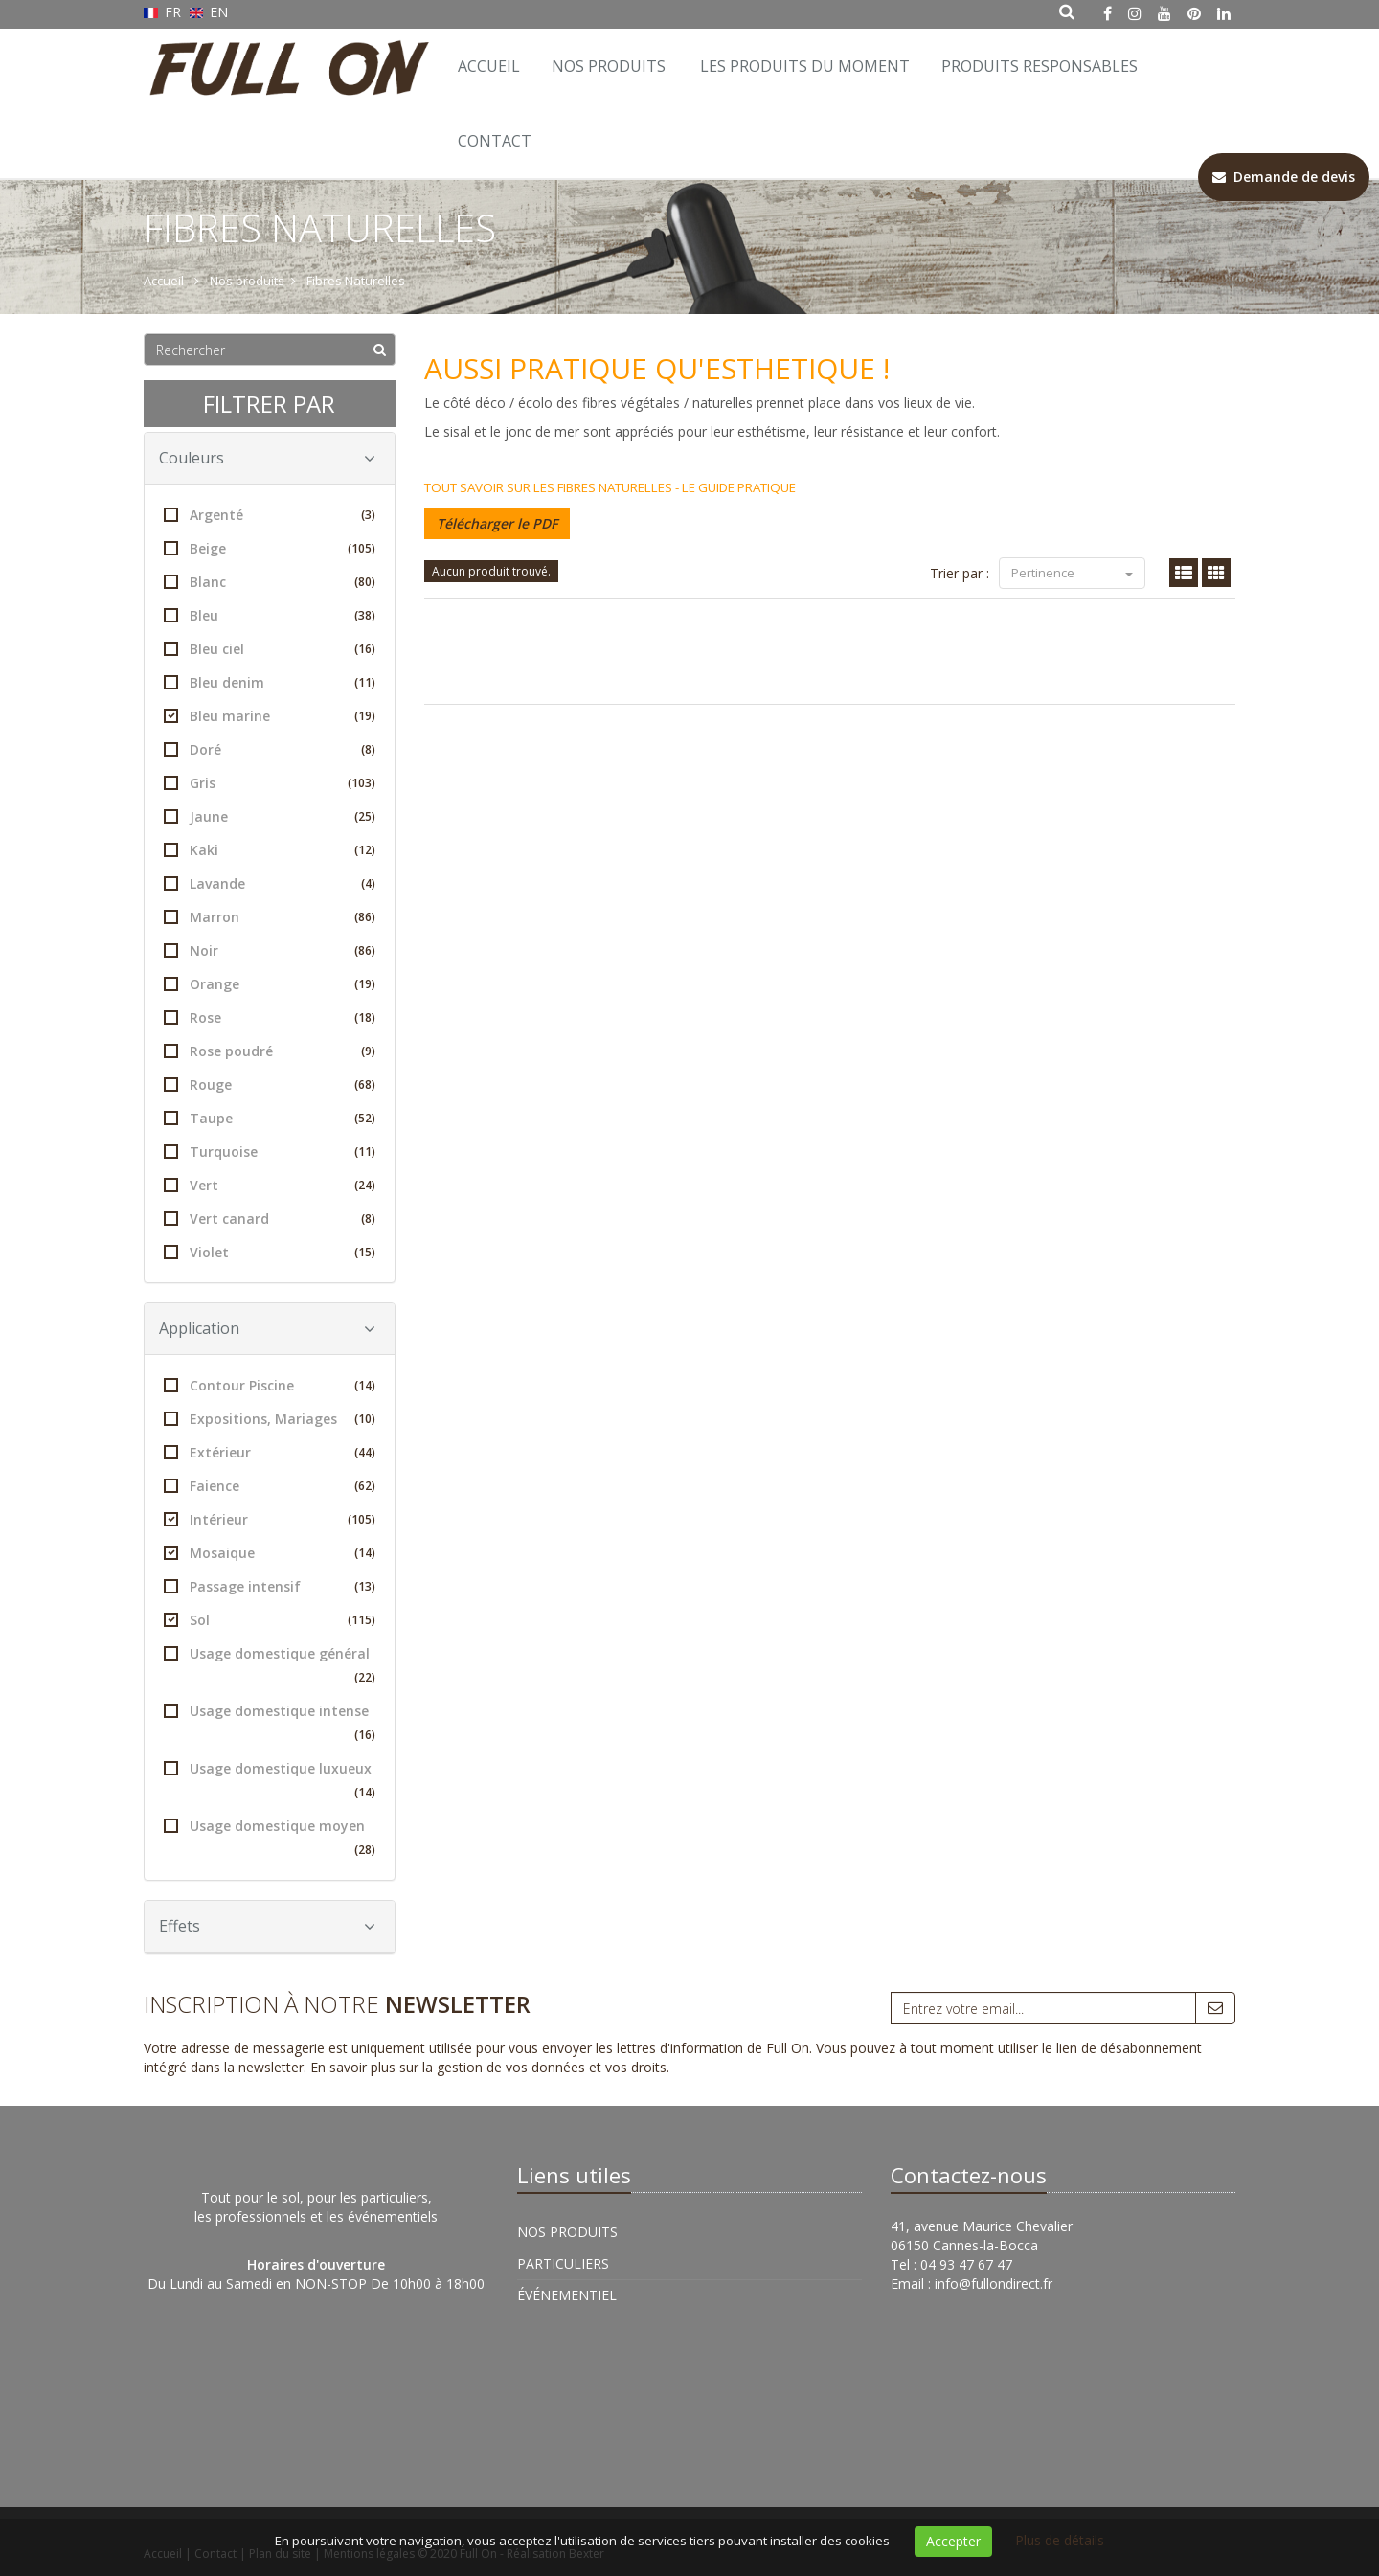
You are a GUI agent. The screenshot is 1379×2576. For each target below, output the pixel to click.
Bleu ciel (269, 649)
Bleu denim (269, 682)
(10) (364, 1419)
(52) (364, 1118)
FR (164, 12)
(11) (364, 682)
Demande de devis (1283, 177)
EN (209, 12)
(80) (364, 582)
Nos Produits (609, 66)
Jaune (269, 816)
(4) (368, 883)
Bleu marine (269, 716)
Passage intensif (269, 1586)
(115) (361, 1620)
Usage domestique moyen (269, 1839)
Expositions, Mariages (269, 1419)
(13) (364, 1586)
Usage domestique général (269, 1666)
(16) (364, 649)
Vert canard (269, 1219)
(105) (361, 548)
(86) (364, 917)
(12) (364, 850)
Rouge (269, 1084)
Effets (267, 1925)
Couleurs (267, 457)
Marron (269, 917)
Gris (269, 783)
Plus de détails (1059, 2540)
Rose (269, 1017)
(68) (364, 1084)
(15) (364, 1252)
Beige (269, 548)
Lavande (269, 883)
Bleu (269, 615)
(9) (368, 1051)
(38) (364, 615)
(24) (364, 1185)
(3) (368, 515)
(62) (364, 1486)
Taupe (269, 1118)
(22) (364, 1677)
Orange (269, 984)
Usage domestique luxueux (269, 1781)
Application (267, 1328)
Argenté (269, 515)
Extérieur (269, 1452)
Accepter (953, 2541)
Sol (269, 1620)
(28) (364, 1850)
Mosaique (269, 1553)
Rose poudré (269, 1051)
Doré (269, 749)
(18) (364, 1017)
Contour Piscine (269, 1385)
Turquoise (269, 1152)
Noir (269, 950)
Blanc (269, 582)
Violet (269, 1252)
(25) (364, 816)
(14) (364, 1385)
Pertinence (1072, 572)
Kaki (269, 850)
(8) (368, 749)
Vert (269, 1185)
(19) (364, 716)
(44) (364, 1452)
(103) (361, 783)
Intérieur (269, 1519)
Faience (269, 1486)
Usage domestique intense (269, 1724)
